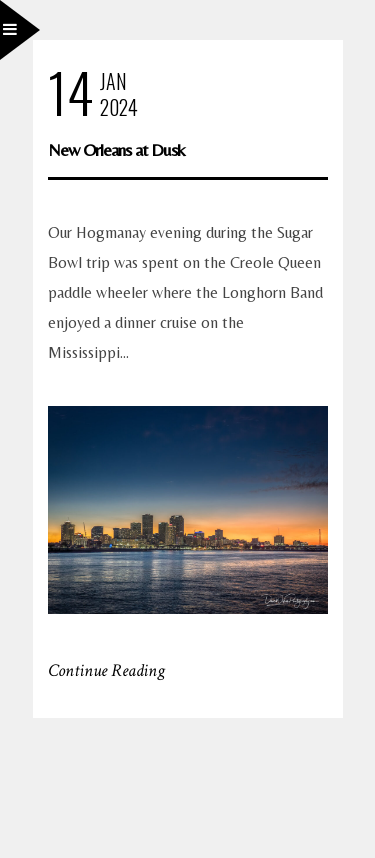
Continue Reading (106, 670)
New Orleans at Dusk (116, 149)
